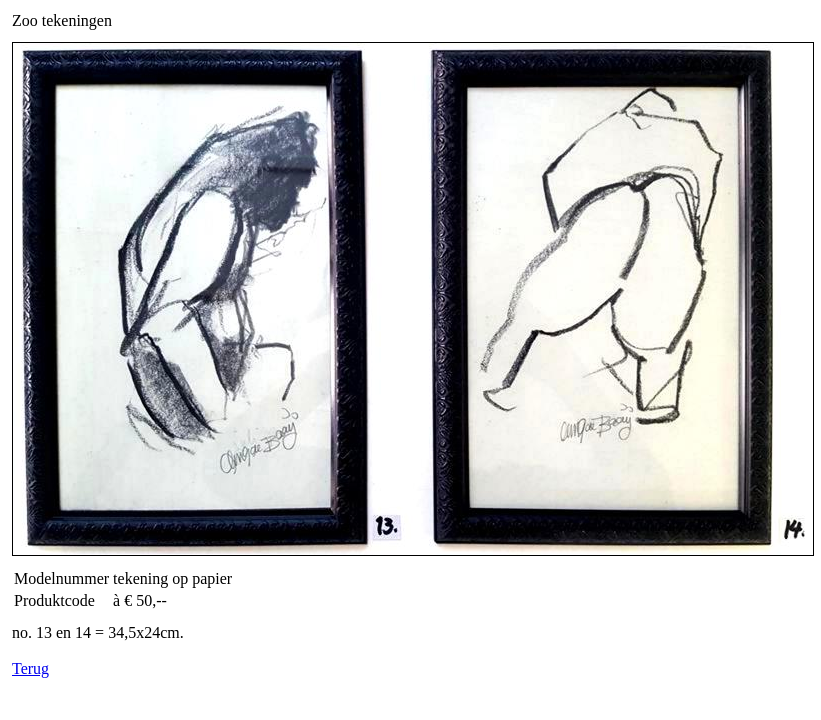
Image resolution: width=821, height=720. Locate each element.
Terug (30, 668)
